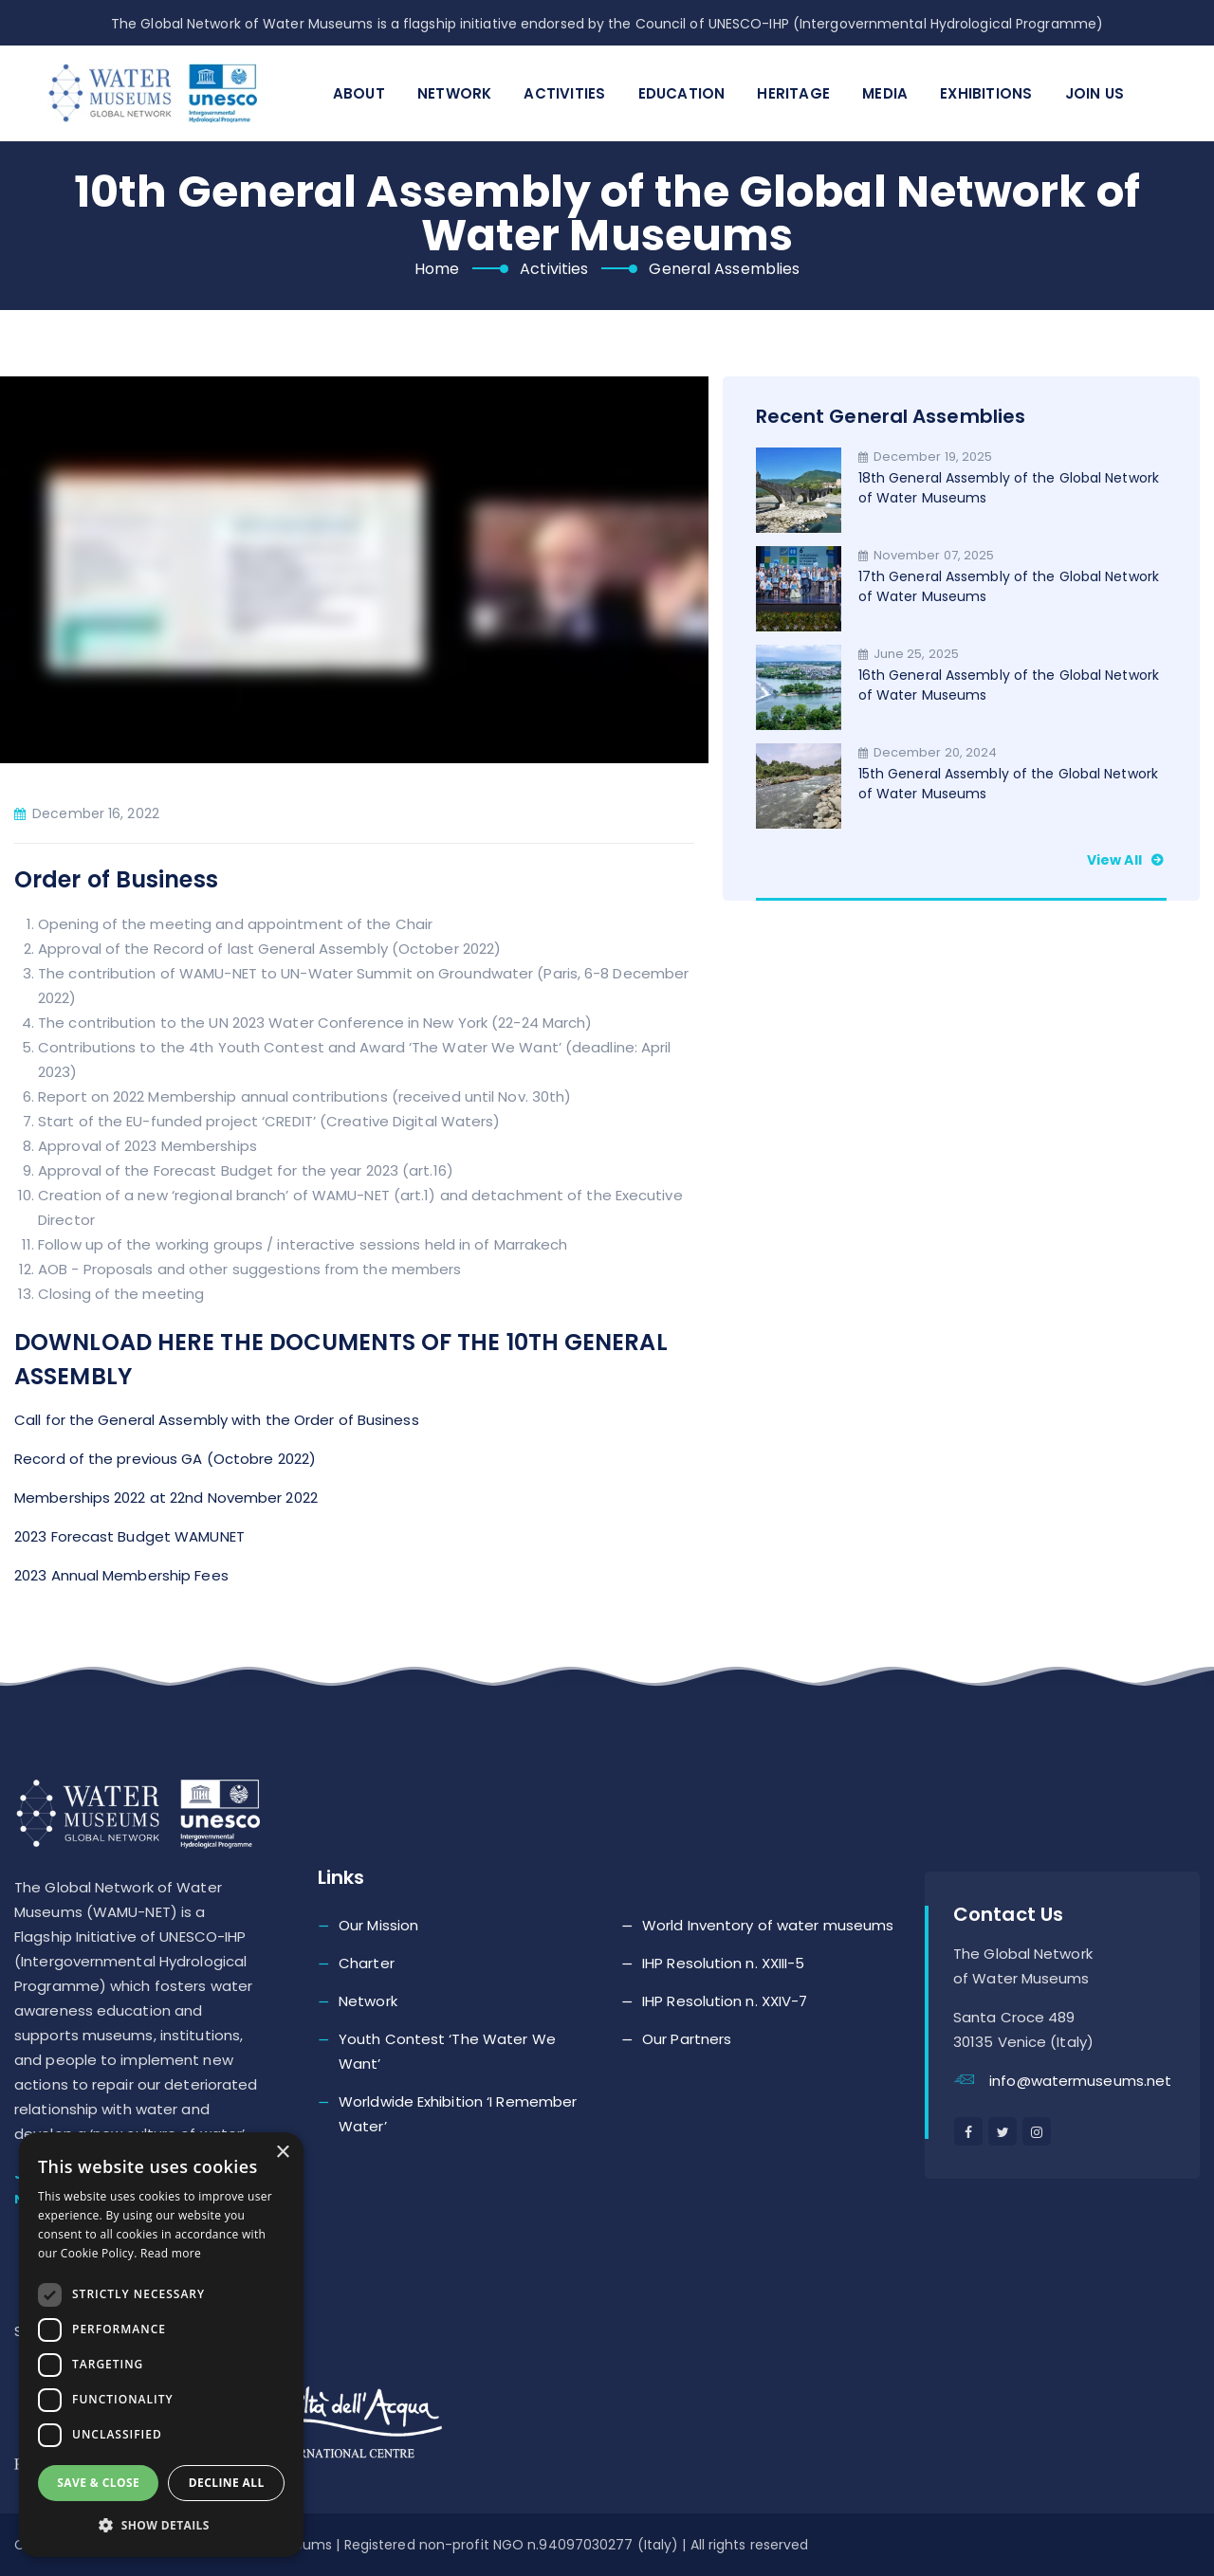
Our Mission (378, 1925)
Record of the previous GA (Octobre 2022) (165, 1459)
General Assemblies (724, 269)
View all (1127, 859)
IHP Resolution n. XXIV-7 (724, 2001)
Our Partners (686, 2039)
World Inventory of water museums (767, 1925)
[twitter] (1002, 2131)
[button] (161, 2525)
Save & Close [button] (98, 2483)
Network (454, 93)
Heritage (793, 93)
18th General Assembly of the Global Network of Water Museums (1008, 487)
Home (436, 269)
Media (885, 93)
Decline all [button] (227, 2483)
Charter (367, 1963)
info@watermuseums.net (1080, 2081)
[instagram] (1036, 2131)
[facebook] (968, 2131)
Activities (564, 93)
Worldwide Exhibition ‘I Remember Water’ (458, 2114)
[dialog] (161, 2344)
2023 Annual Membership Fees (121, 1575)
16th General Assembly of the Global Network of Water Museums (1008, 685)
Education (682, 93)
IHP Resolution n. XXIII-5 (723, 1963)
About (359, 93)
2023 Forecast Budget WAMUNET (129, 1536)
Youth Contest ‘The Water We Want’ (447, 2051)
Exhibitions (986, 93)
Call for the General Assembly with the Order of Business (216, 1420)
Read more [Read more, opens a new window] (170, 2253)
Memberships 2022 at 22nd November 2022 (166, 1497)
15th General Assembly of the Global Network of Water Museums (1008, 783)
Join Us (1094, 93)
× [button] (282, 2153)
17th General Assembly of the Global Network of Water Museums (1008, 586)
